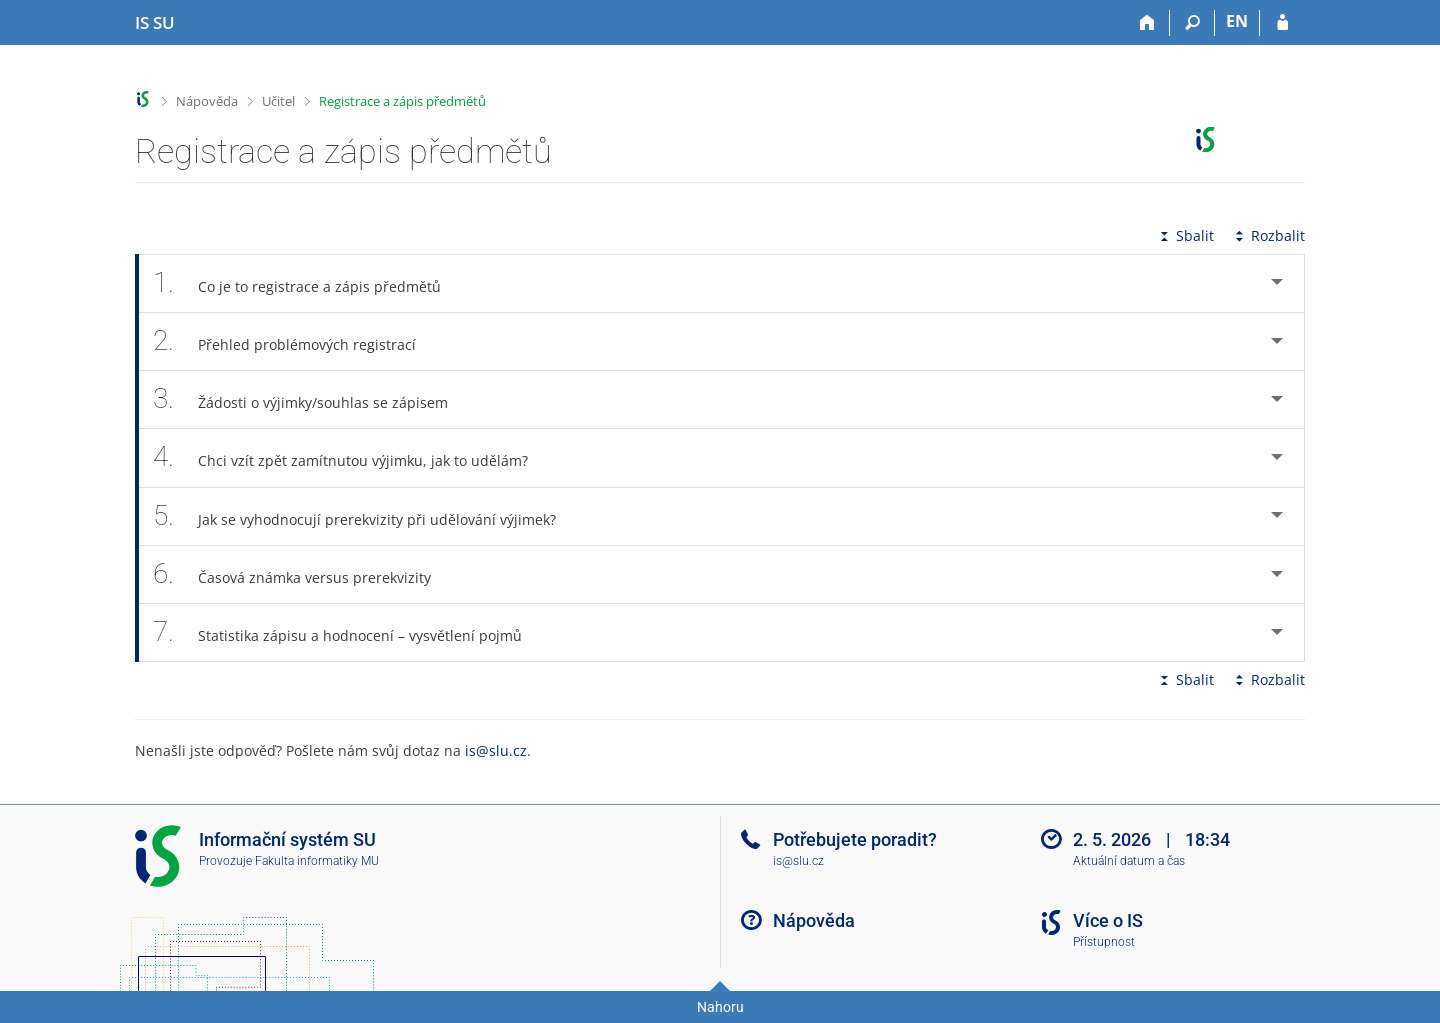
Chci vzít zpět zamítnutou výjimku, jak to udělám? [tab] (351, 457)
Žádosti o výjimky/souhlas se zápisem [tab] (311, 399)
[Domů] (1147, 23)
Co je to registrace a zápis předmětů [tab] (308, 283)
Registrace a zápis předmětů (402, 101)
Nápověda (207, 101)
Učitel (278, 101)
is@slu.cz (496, 750)
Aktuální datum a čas (1129, 861)
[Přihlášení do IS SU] (1282, 23)
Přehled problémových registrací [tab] (295, 341)
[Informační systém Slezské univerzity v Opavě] (155, 23)
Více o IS (1108, 920)
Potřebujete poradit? (855, 839)
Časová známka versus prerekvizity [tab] (303, 574)
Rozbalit (1268, 235)
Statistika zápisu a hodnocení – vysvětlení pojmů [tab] (348, 632)
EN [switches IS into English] (1237, 21)
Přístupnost (1104, 942)
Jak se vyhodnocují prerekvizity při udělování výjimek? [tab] (365, 516)
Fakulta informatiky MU (317, 861)
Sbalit (1185, 235)
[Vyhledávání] (1192, 23)
